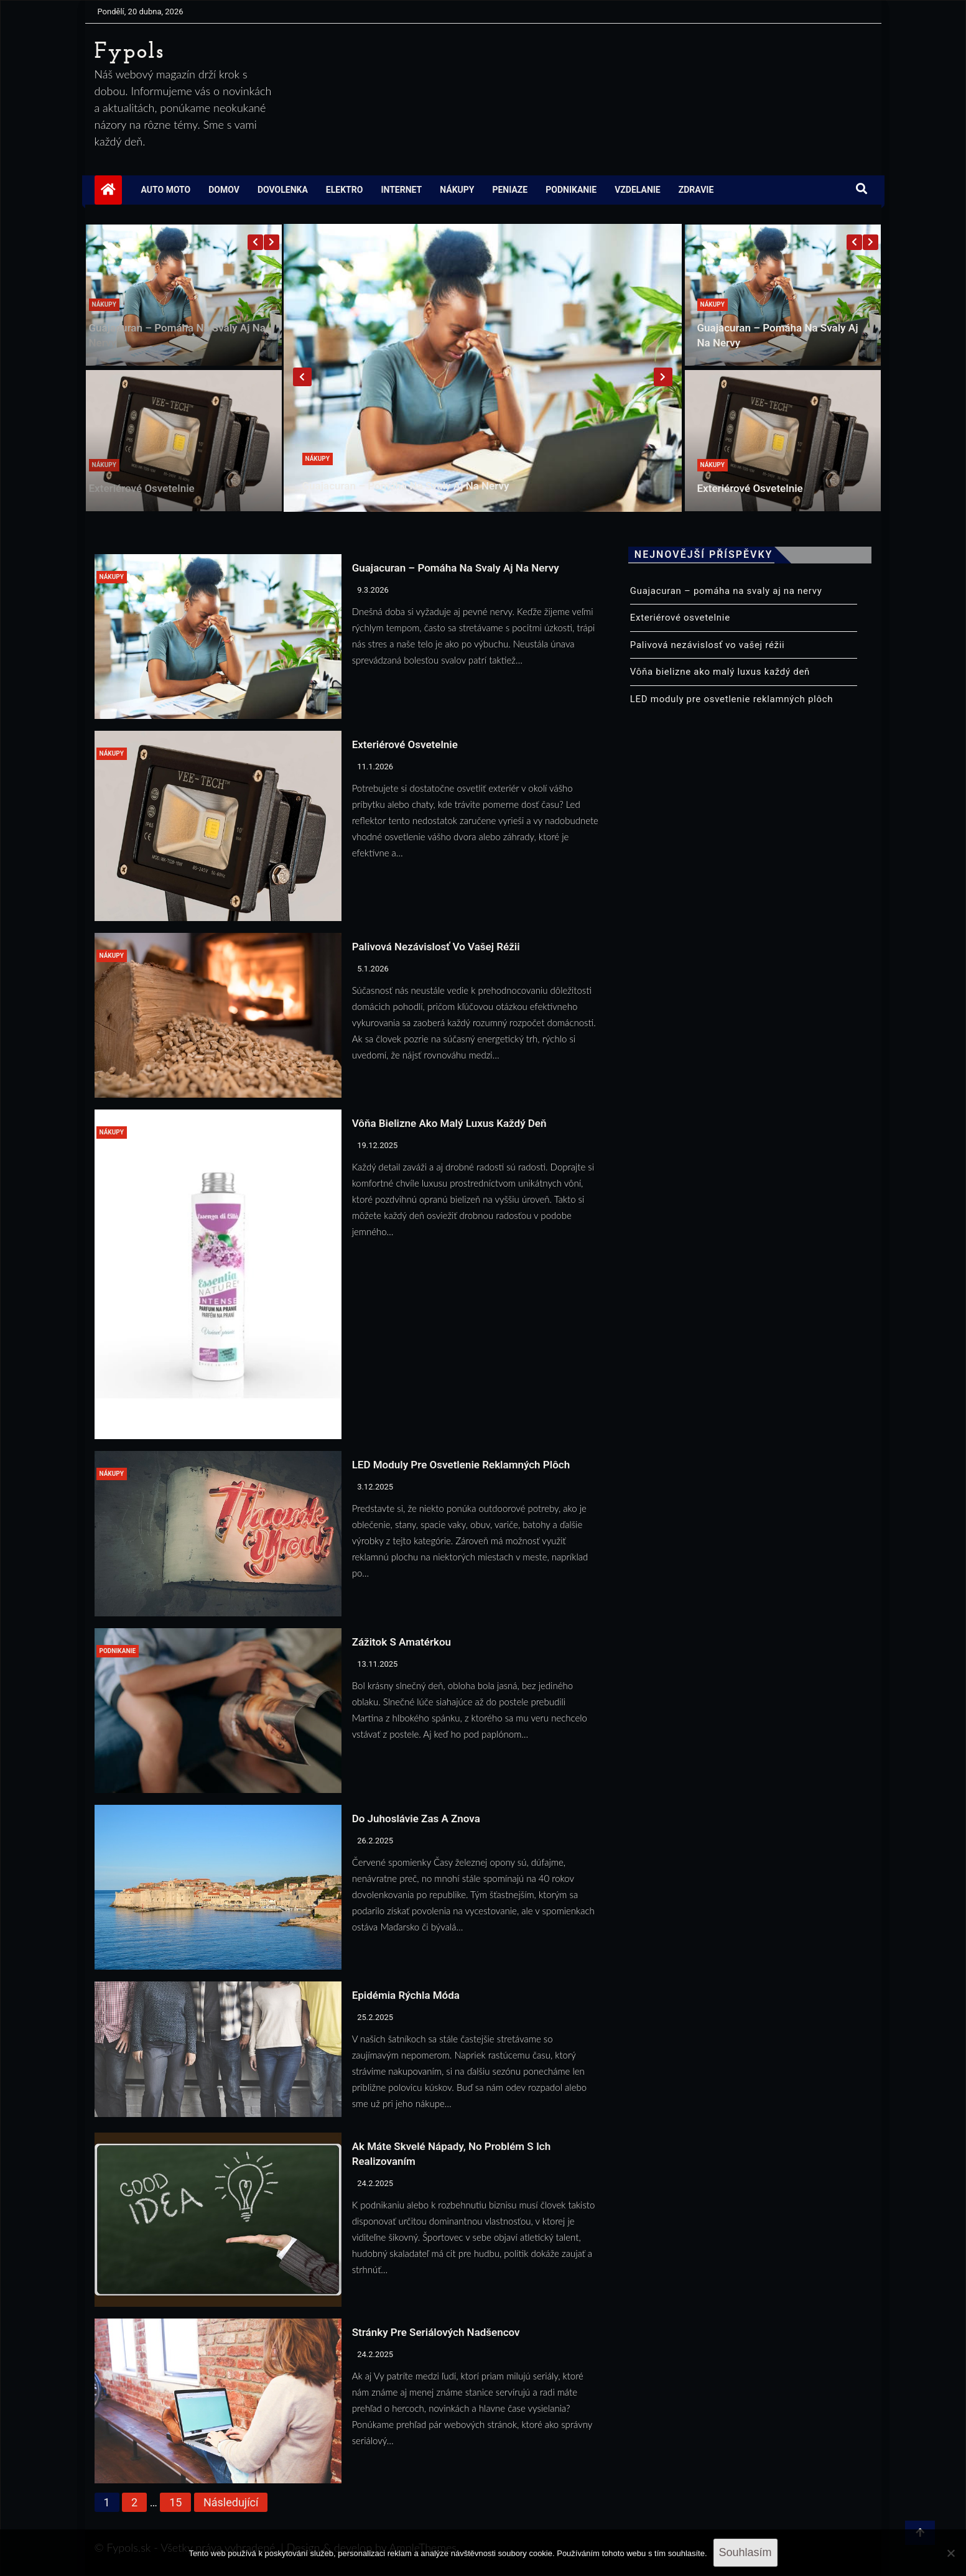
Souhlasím (745, 2552)
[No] (950, 2553)
